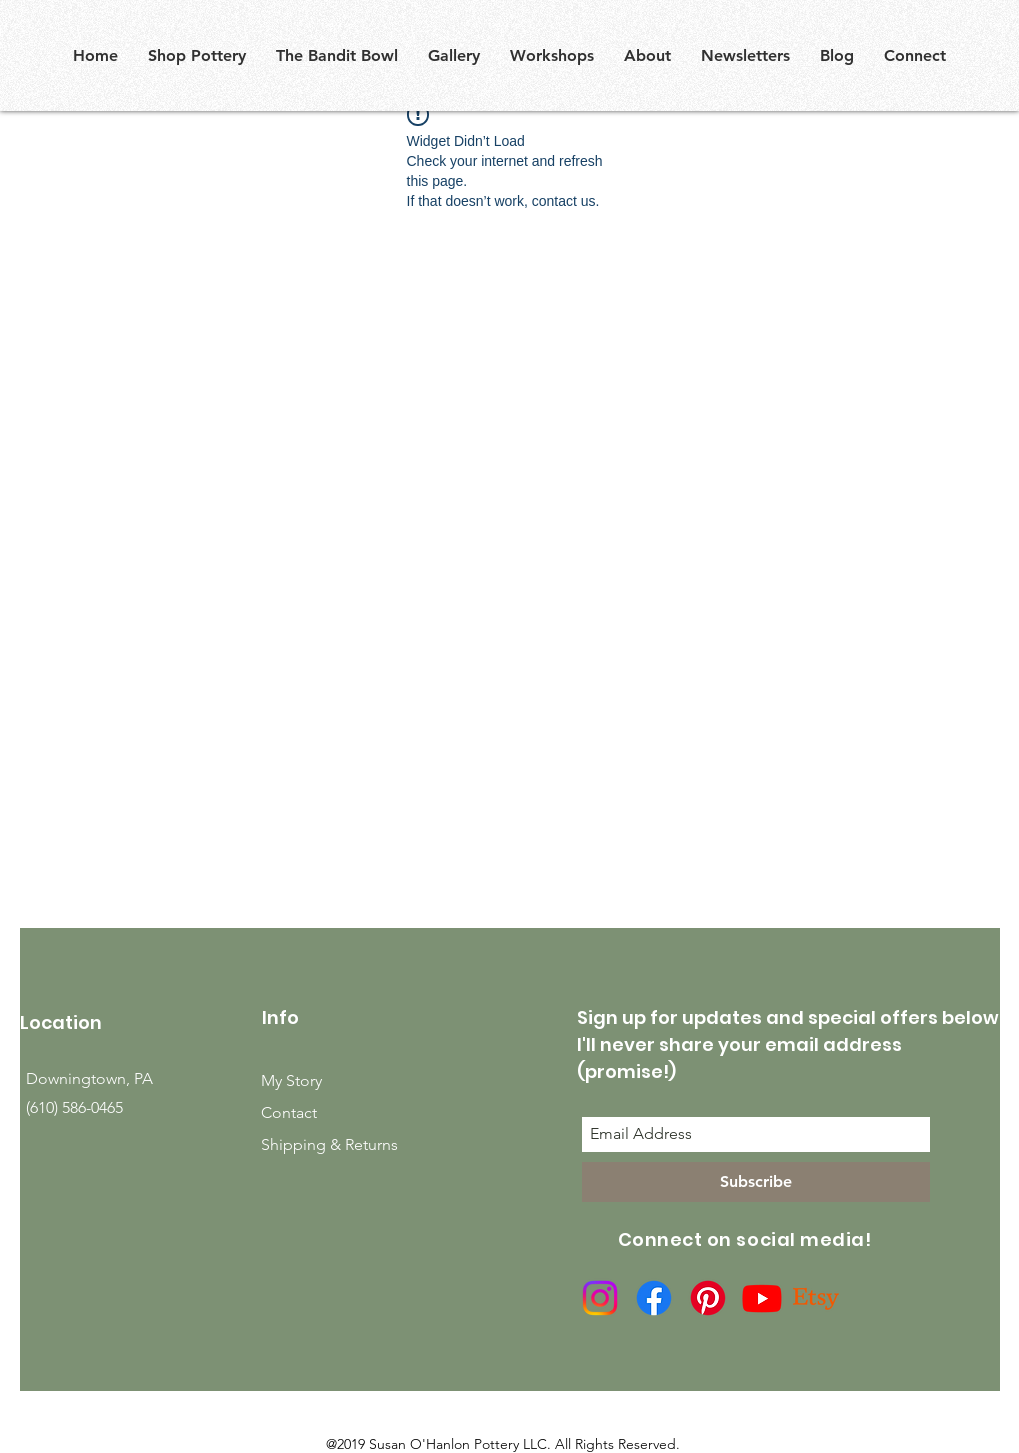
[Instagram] (600, 1298)
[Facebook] (654, 1298)
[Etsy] (816, 1298)
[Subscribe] (756, 1182)
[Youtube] (762, 1298)
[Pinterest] (708, 1298)
